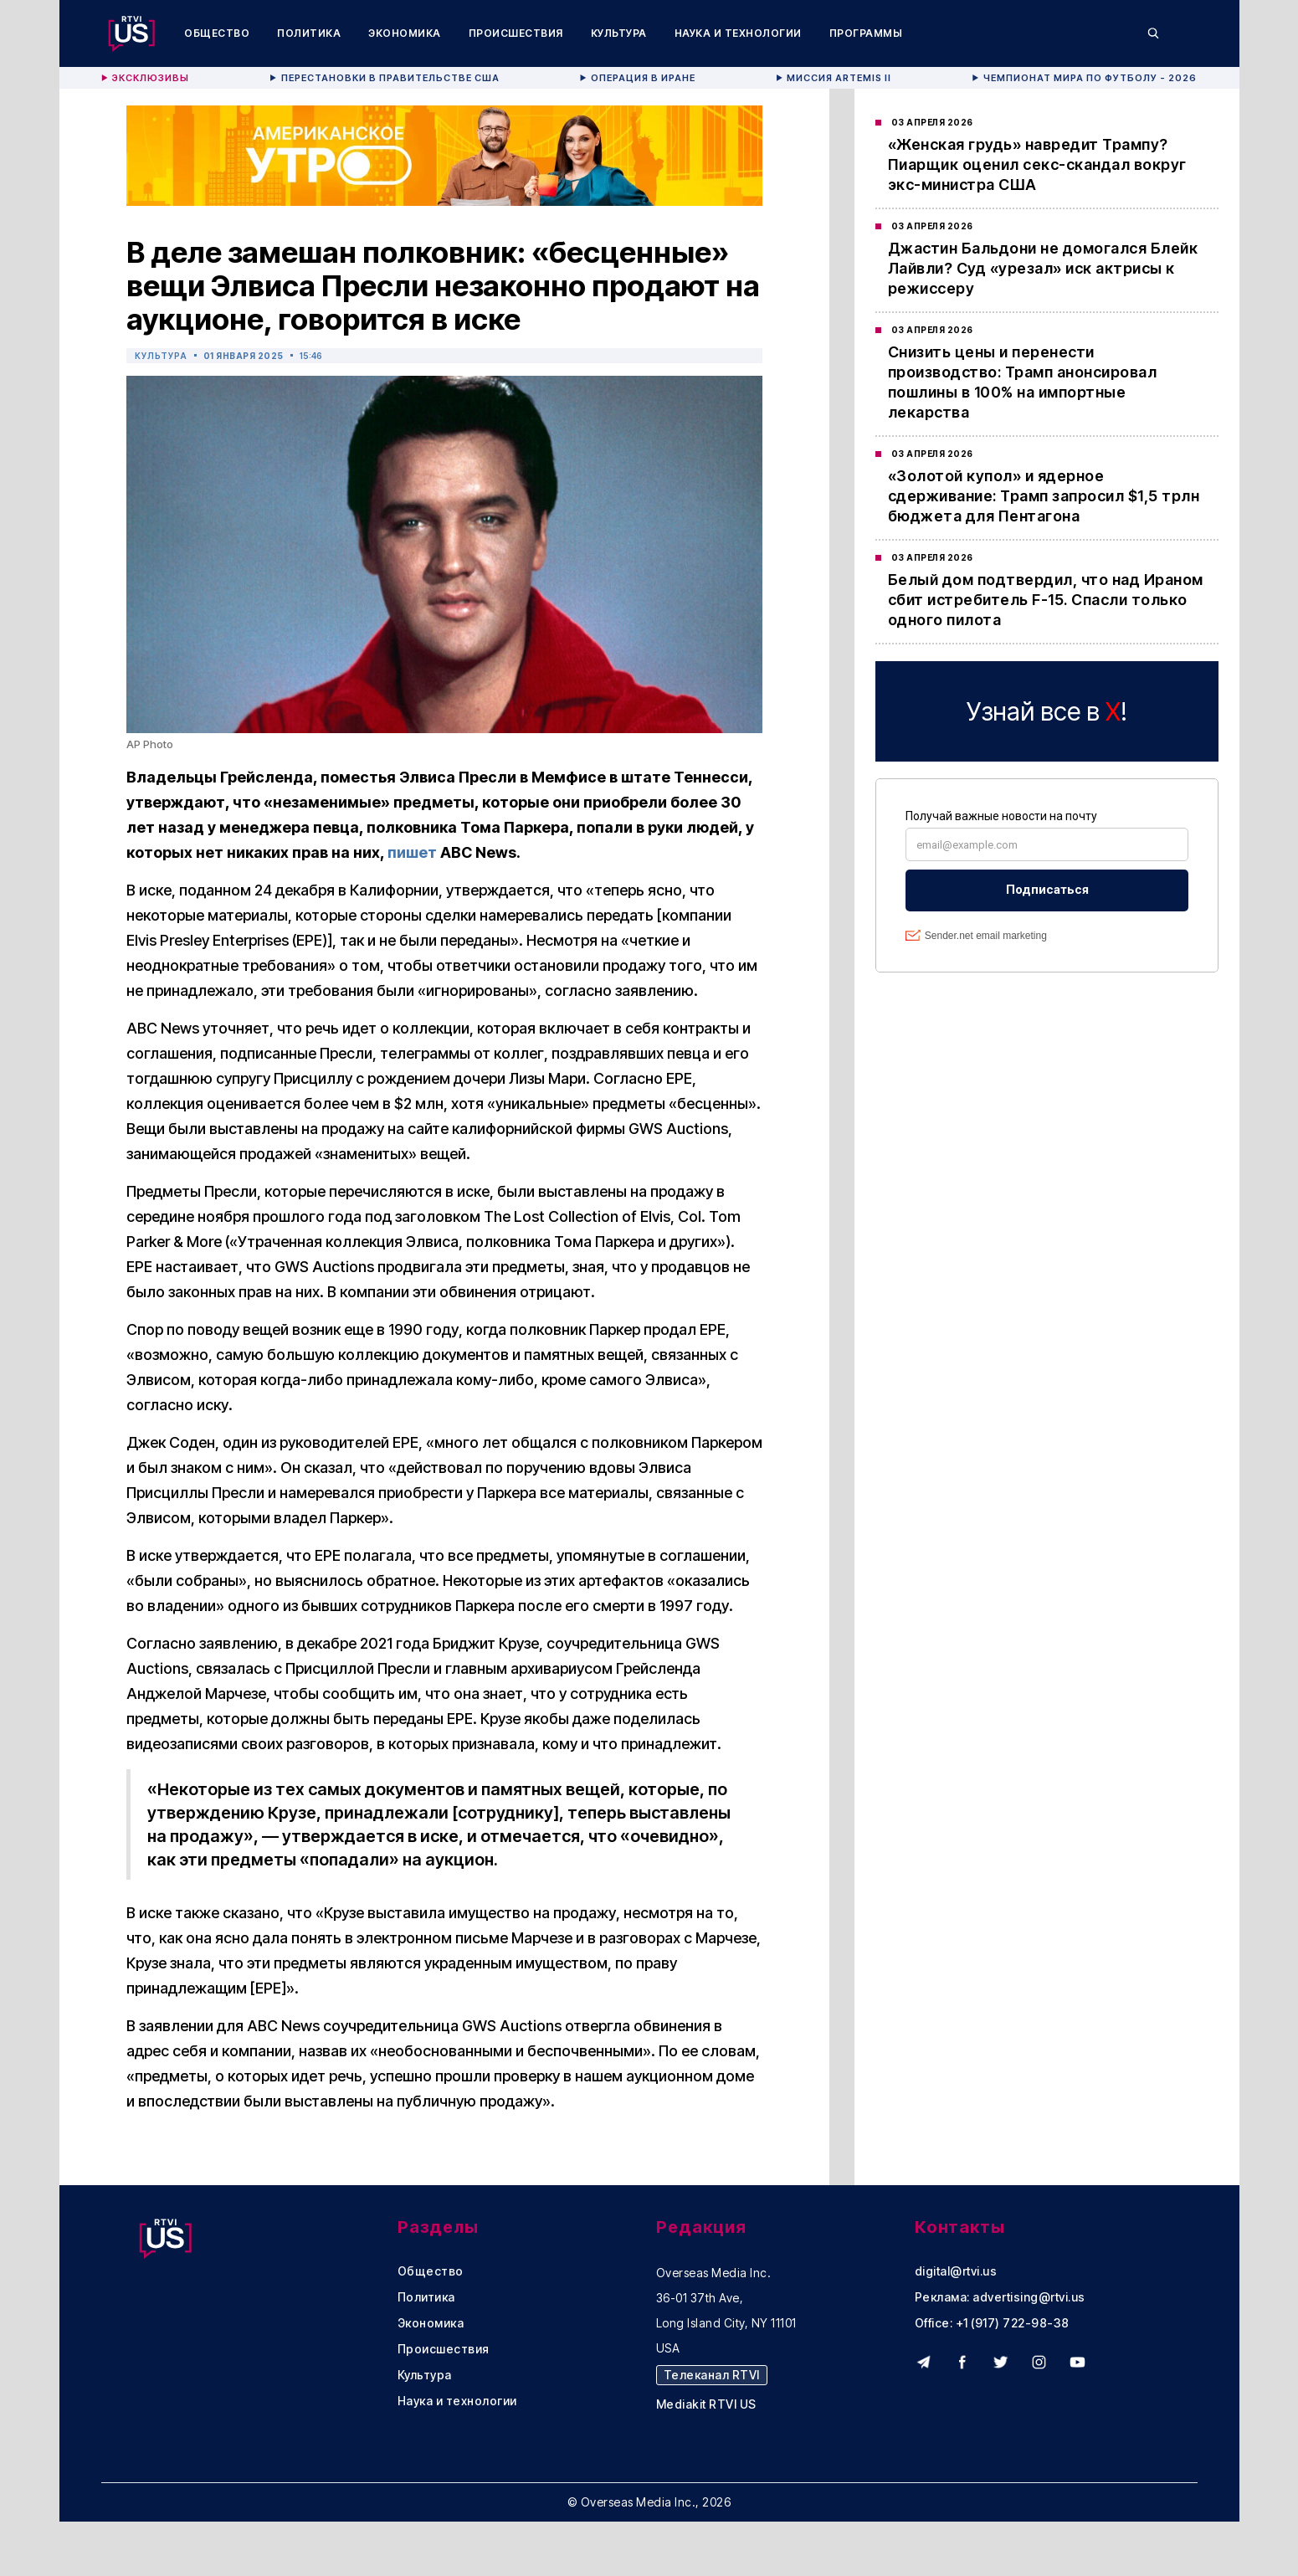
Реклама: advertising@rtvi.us (1000, 2297)
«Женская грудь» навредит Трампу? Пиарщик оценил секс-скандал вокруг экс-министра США (1037, 164)
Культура (619, 33)
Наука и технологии (738, 33)
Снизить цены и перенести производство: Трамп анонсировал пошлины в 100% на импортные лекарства (1022, 382)
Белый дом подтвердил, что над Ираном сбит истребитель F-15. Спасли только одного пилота (1045, 600)
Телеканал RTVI (712, 2375)
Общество (216, 33)
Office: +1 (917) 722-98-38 (992, 2323)
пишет (412, 852)
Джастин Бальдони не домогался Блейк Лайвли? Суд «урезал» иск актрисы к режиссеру (1043, 268)
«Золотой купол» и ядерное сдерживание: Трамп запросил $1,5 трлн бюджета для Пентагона (1044, 496)
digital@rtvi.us (956, 2271)
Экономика (404, 33)
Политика (309, 33)
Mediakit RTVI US (706, 2404)
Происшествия (516, 33)
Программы (866, 33)
